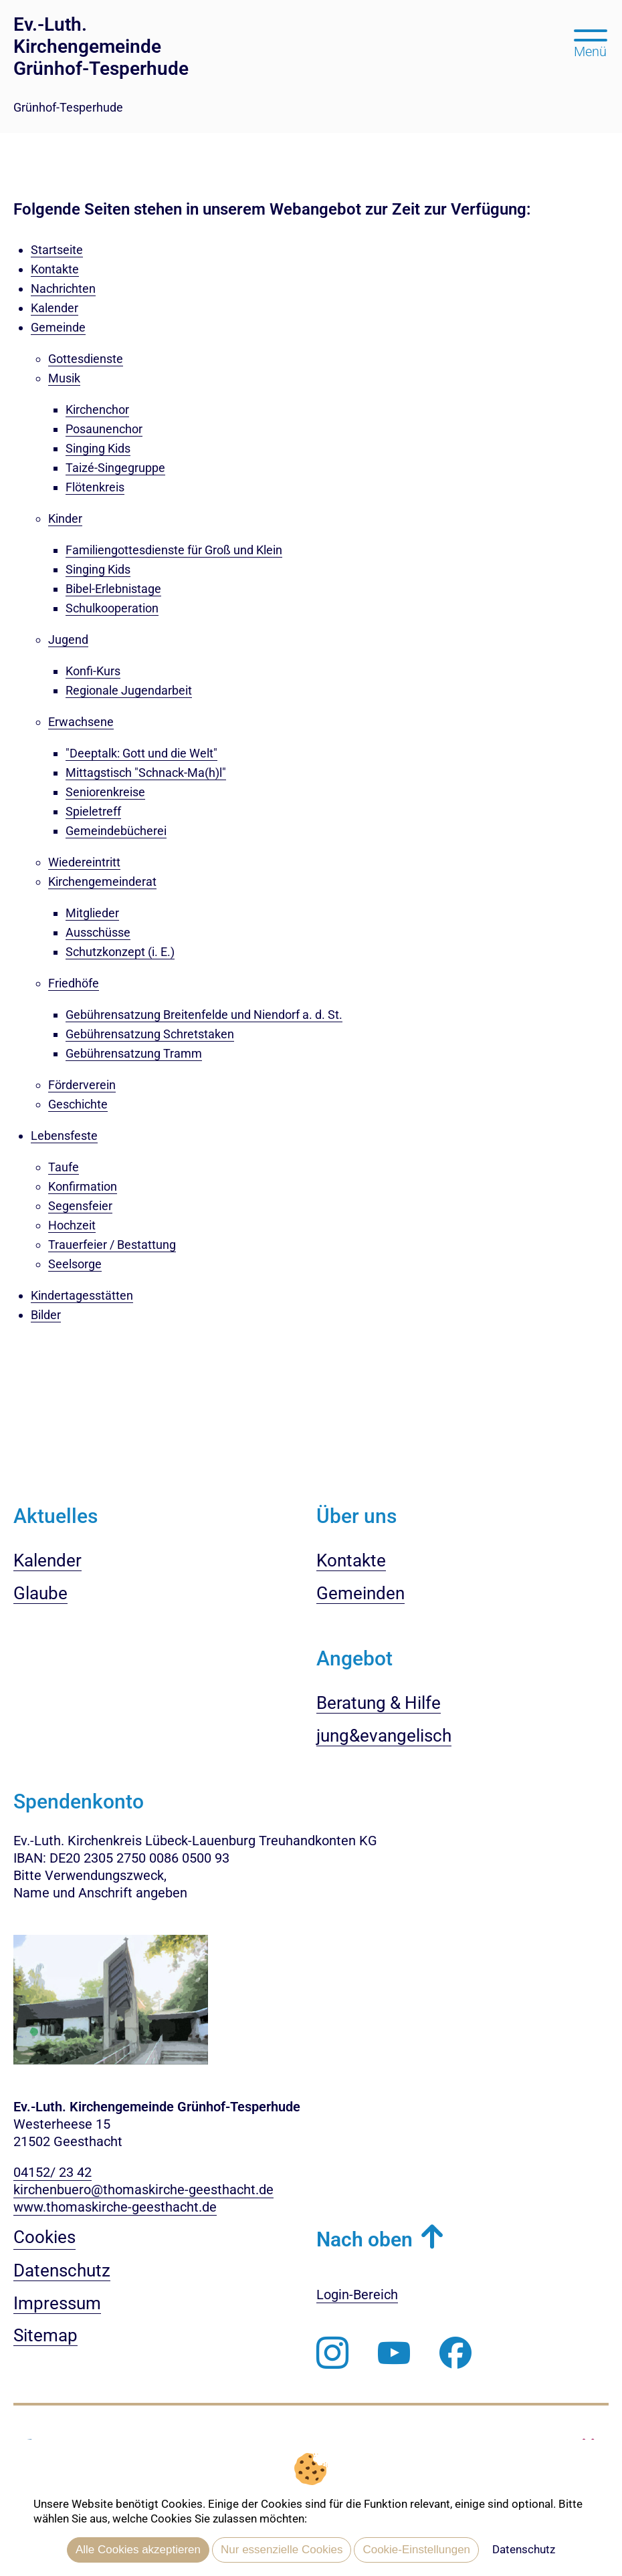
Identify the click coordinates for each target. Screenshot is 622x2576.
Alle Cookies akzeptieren (138, 2549)
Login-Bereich (357, 2295)
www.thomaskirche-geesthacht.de (115, 2207)
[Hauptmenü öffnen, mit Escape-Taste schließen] (590, 42)
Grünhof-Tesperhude (68, 107)
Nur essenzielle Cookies (281, 2549)
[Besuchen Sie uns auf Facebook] (455, 2353)
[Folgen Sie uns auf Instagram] (332, 2353)
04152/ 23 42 (52, 2172)
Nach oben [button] (364, 2239)
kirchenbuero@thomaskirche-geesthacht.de (143, 2190)
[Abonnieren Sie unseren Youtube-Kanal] (394, 2353)
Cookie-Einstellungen (416, 2549)
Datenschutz (523, 2549)
